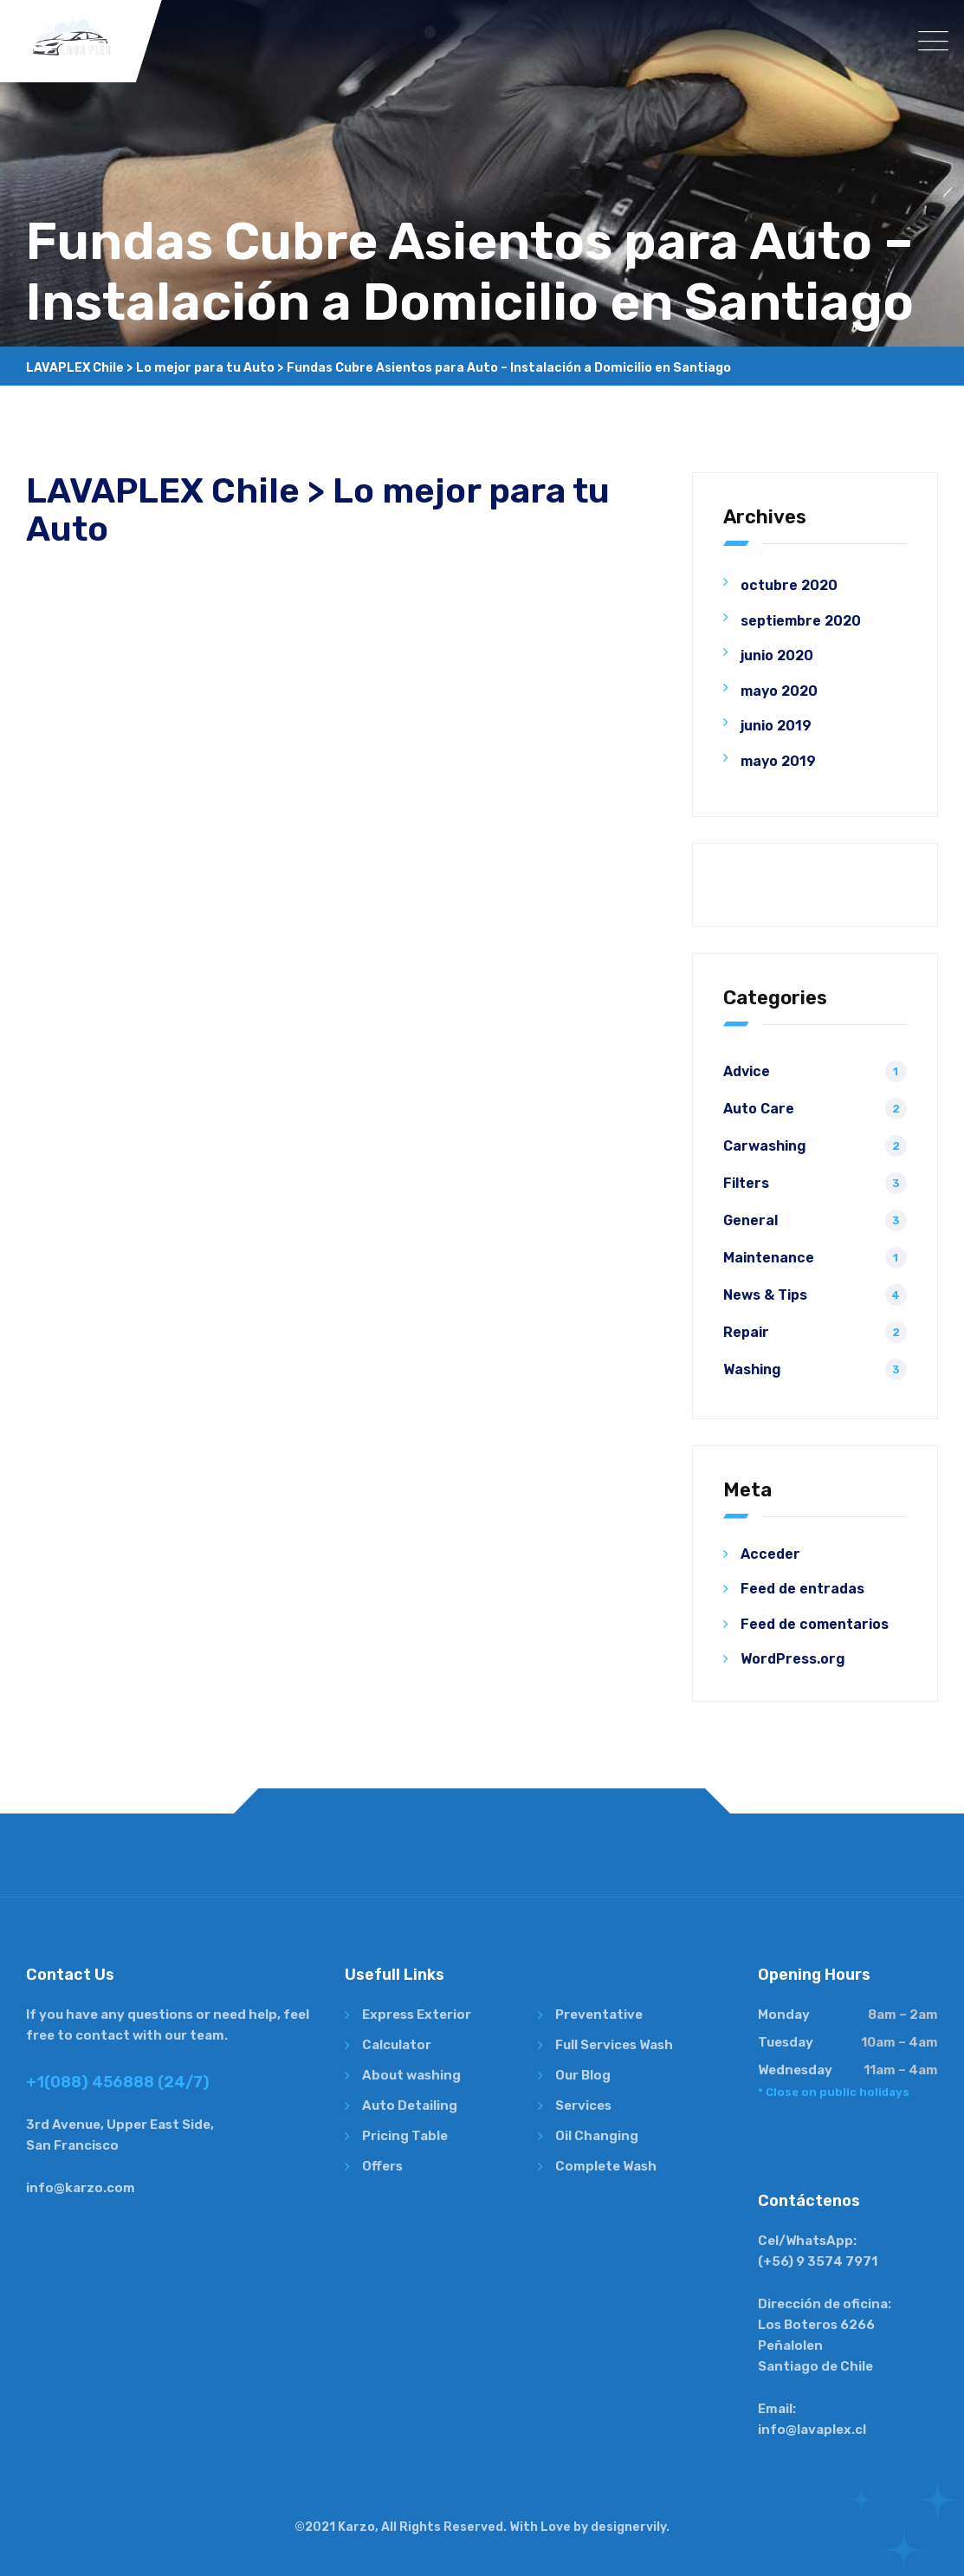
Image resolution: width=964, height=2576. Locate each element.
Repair (746, 1332)
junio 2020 (777, 655)
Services (583, 2105)
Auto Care (758, 1108)
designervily (628, 2527)
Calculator (396, 2045)
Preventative (599, 2014)
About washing (411, 2075)
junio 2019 (776, 725)
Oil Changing (596, 2136)
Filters (746, 1183)
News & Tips (765, 1295)
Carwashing (764, 1146)
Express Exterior (416, 2014)
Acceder (770, 1554)
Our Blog (583, 2075)
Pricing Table (405, 2136)
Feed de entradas (802, 1588)
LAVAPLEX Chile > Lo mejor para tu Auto (318, 509)
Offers (382, 2166)
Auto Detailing (409, 2105)
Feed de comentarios (815, 1624)
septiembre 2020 (801, 621)
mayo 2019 (778, 761)
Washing (752, 1369)
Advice (746, 1071)
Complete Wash (606, 2166)
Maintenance (768, 1257)
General (750, 1220)
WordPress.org (793, 1659)
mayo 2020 (779, 691)
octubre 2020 (789, 585)
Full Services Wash (614, 2045)
